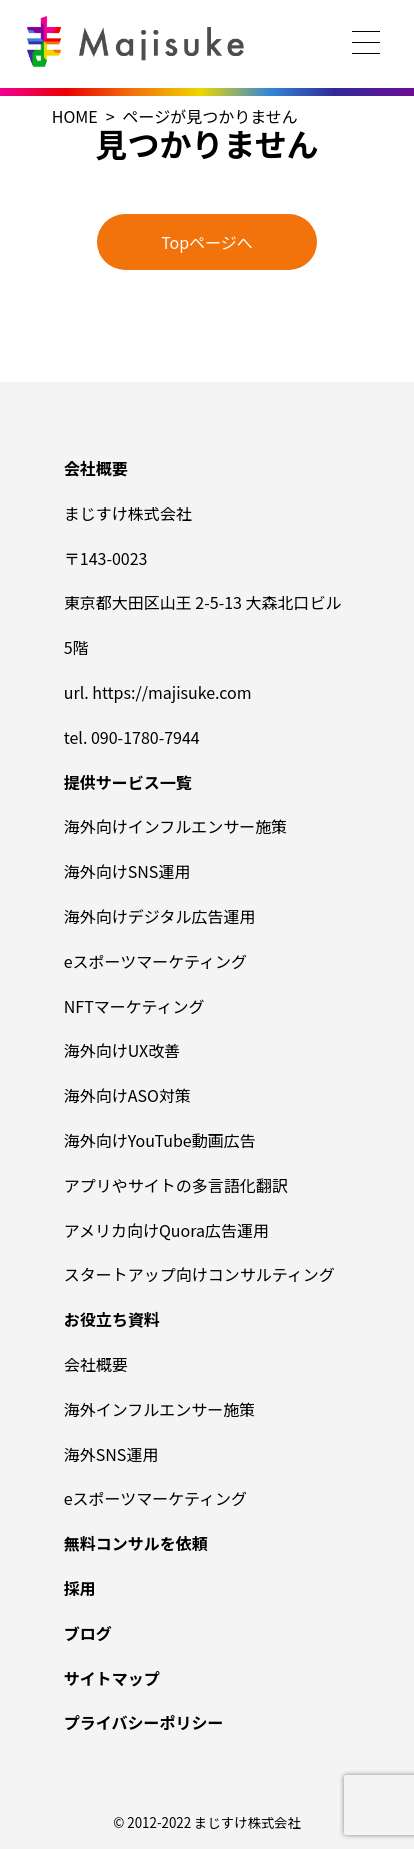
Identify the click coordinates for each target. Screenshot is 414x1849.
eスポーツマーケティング (155, 961)
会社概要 (96, 1364)
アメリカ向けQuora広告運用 (166, 1230)
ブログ (88, 1633)
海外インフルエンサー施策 (160, 1409)
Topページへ (207, 242)
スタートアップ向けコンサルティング (199, 1274)
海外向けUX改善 (122, 1050)
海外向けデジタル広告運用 (160, 916)
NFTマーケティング (134, 1006)
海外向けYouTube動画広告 (160, 1140)
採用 (80, 1588)
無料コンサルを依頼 (136, 1543)
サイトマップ (112, 1678)
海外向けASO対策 (127, 1095)
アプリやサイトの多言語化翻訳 (176, 1185)
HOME (75, 116)
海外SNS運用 (111, 1454)
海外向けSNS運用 (127, 871)
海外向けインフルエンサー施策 (176, 826)
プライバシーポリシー (144, 1722)
